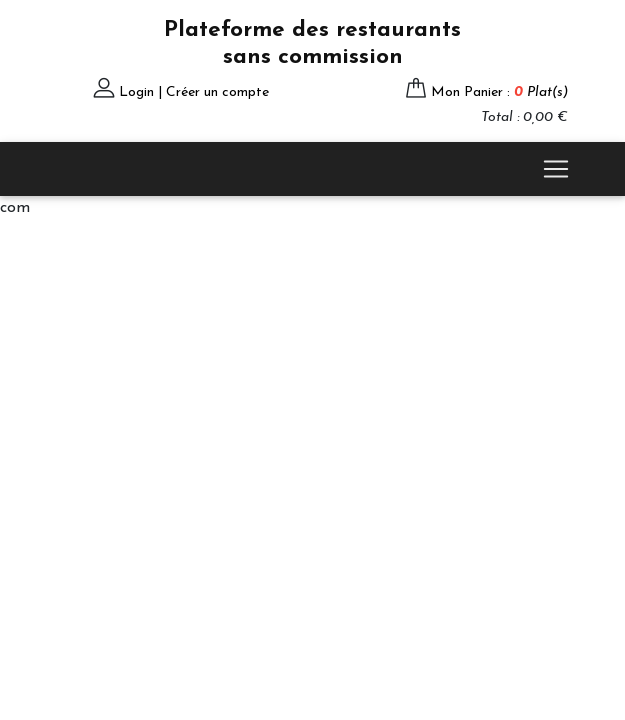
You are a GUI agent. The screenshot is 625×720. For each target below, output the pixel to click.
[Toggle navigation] (556, 169)
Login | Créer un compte (194, 92)
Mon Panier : (499, 92)
